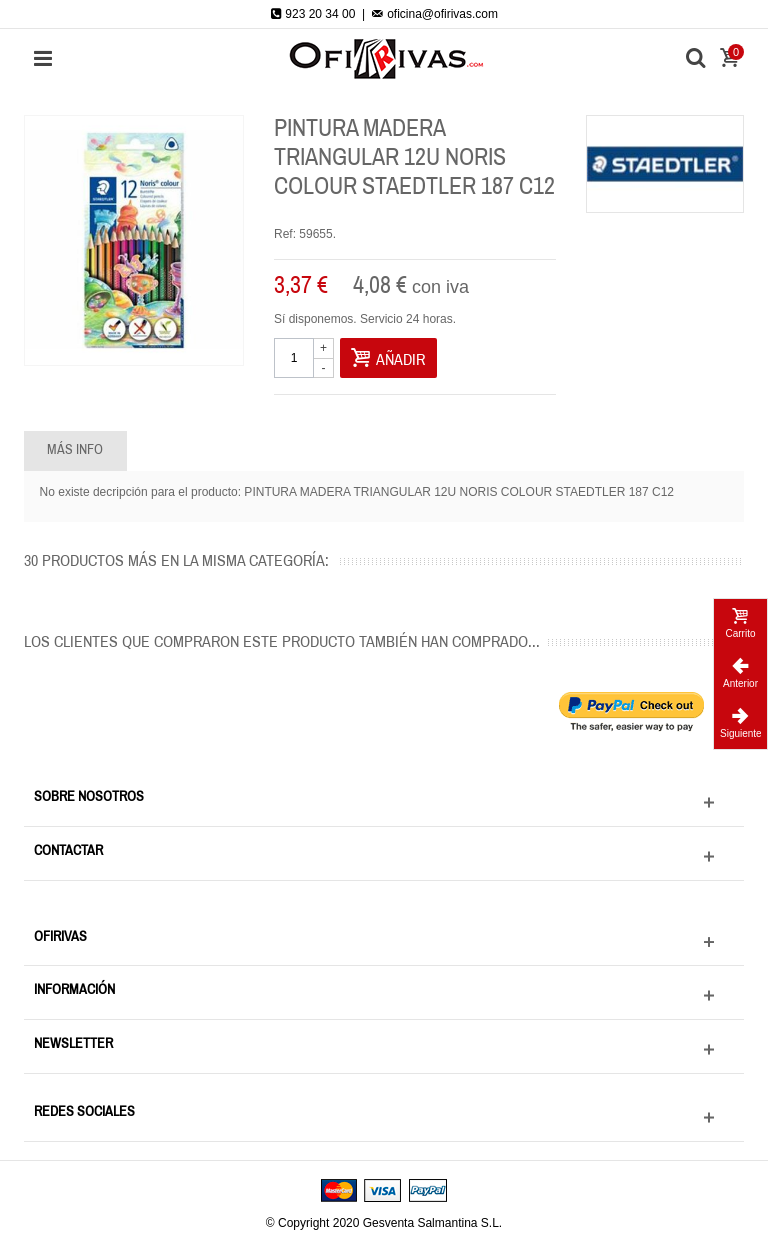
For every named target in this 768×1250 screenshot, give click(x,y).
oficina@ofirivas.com (435, 14)
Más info (75, 450)
